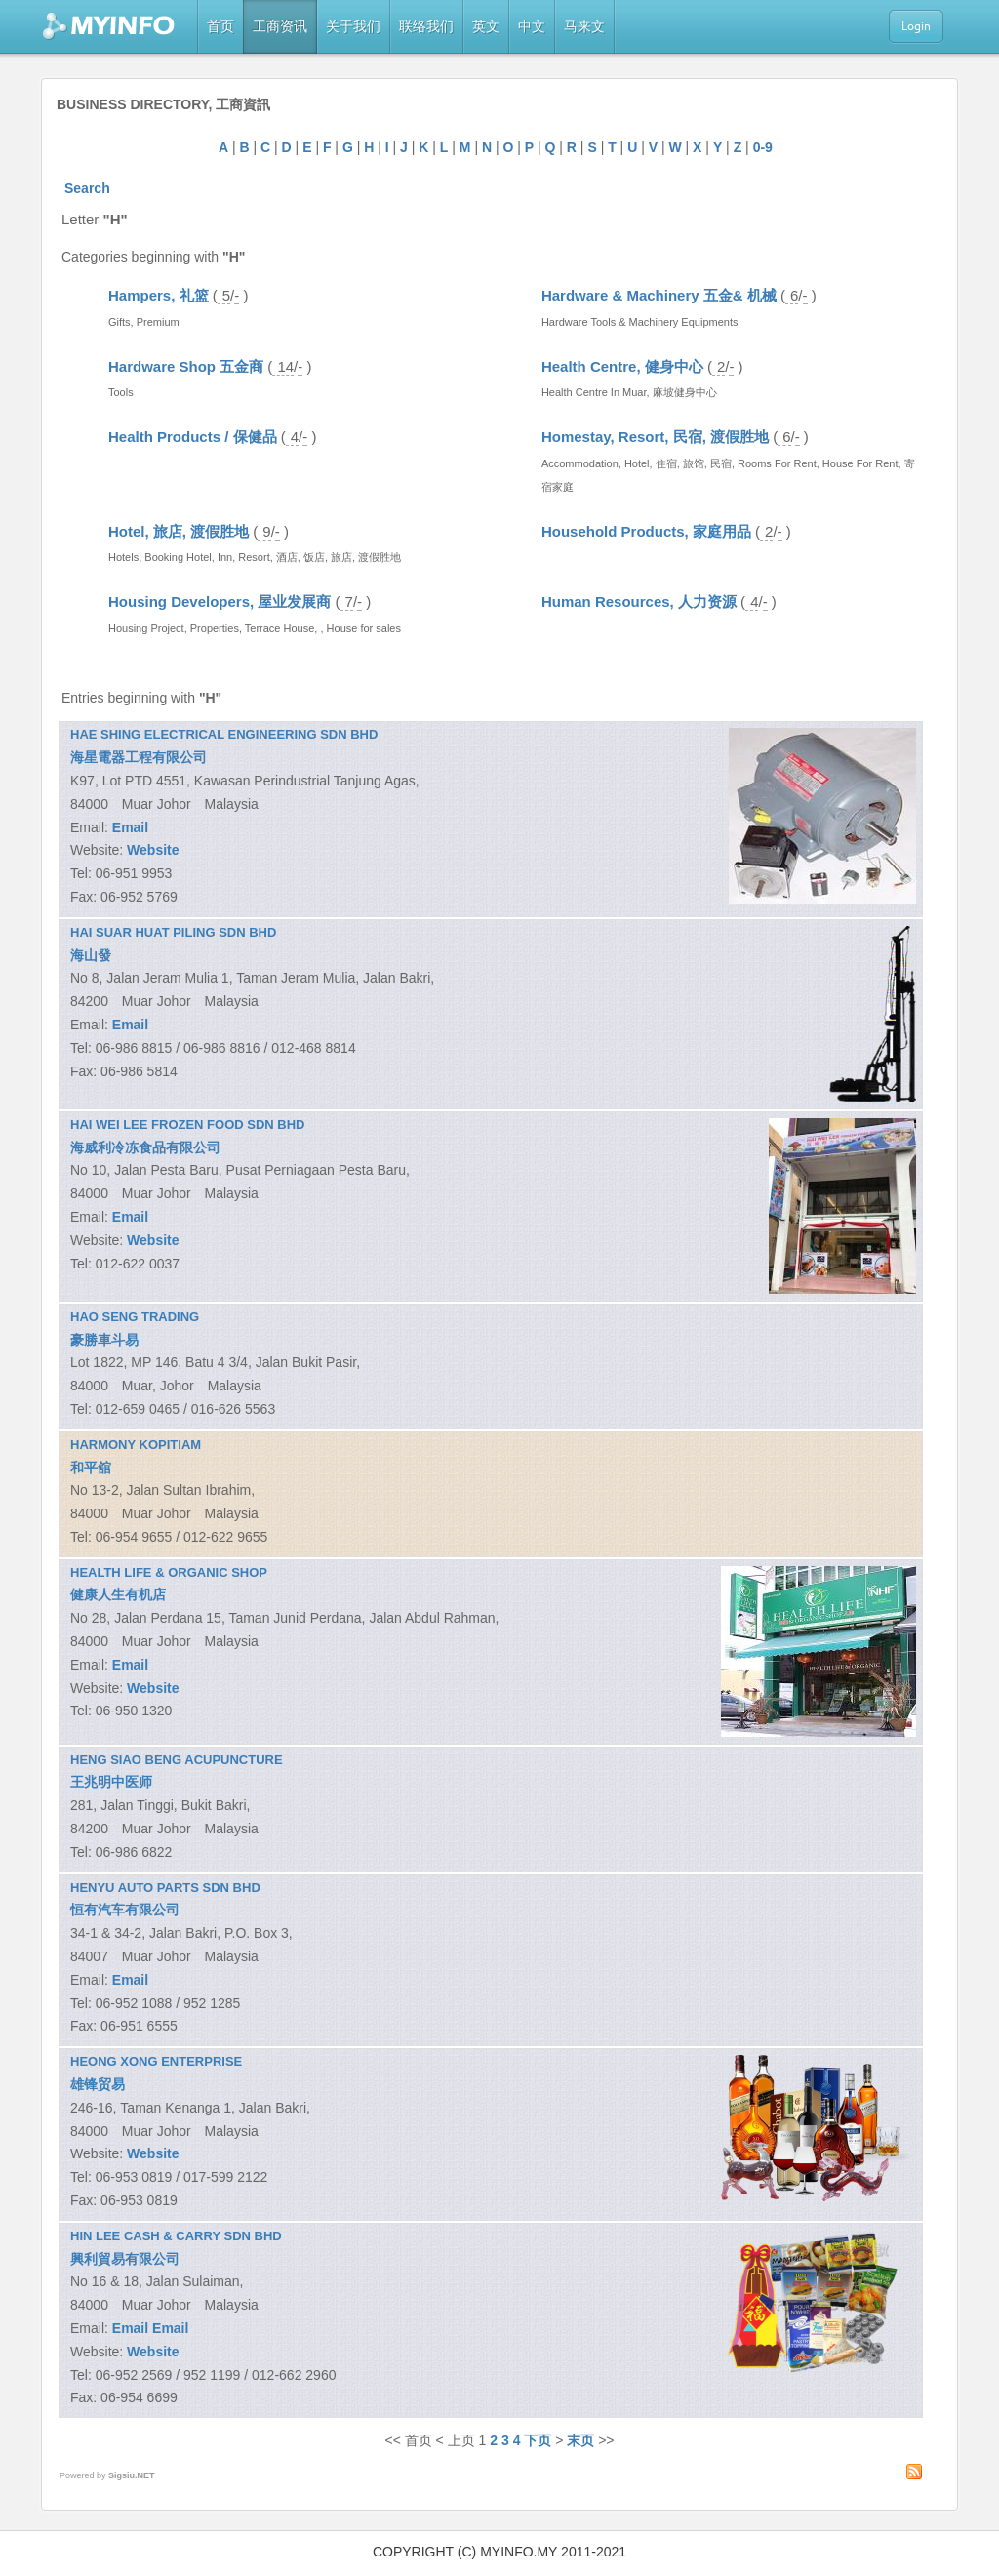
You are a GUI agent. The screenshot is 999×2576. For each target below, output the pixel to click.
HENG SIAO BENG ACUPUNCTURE (176, 1759)
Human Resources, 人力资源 (639, 601)
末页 (580, 2440)
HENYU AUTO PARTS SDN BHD (165, 1887)
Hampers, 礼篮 (158, 295)
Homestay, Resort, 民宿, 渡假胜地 (655, 436)
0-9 (763, 147)
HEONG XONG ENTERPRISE (156, 2061)
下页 (537, 2440)
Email (130, 827)
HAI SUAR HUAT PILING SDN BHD (173, 932)
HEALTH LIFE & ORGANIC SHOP (168, 1572)
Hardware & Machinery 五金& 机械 (659, 295)
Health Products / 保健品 (192, 436)
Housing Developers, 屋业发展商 (219, 601)
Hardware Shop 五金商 (185, 366)
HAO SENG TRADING (134, 1316)
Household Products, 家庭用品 (646, 531)
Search (87, 188)
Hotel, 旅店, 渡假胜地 (178, 531)
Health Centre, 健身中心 (622, 366)
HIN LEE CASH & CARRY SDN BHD (176, 2236)
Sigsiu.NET (131, 2475)
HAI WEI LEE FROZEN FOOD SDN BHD (187, 1124)
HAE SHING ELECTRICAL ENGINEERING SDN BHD (224, 734)
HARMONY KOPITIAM (135, 1444)
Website (153, 850)
